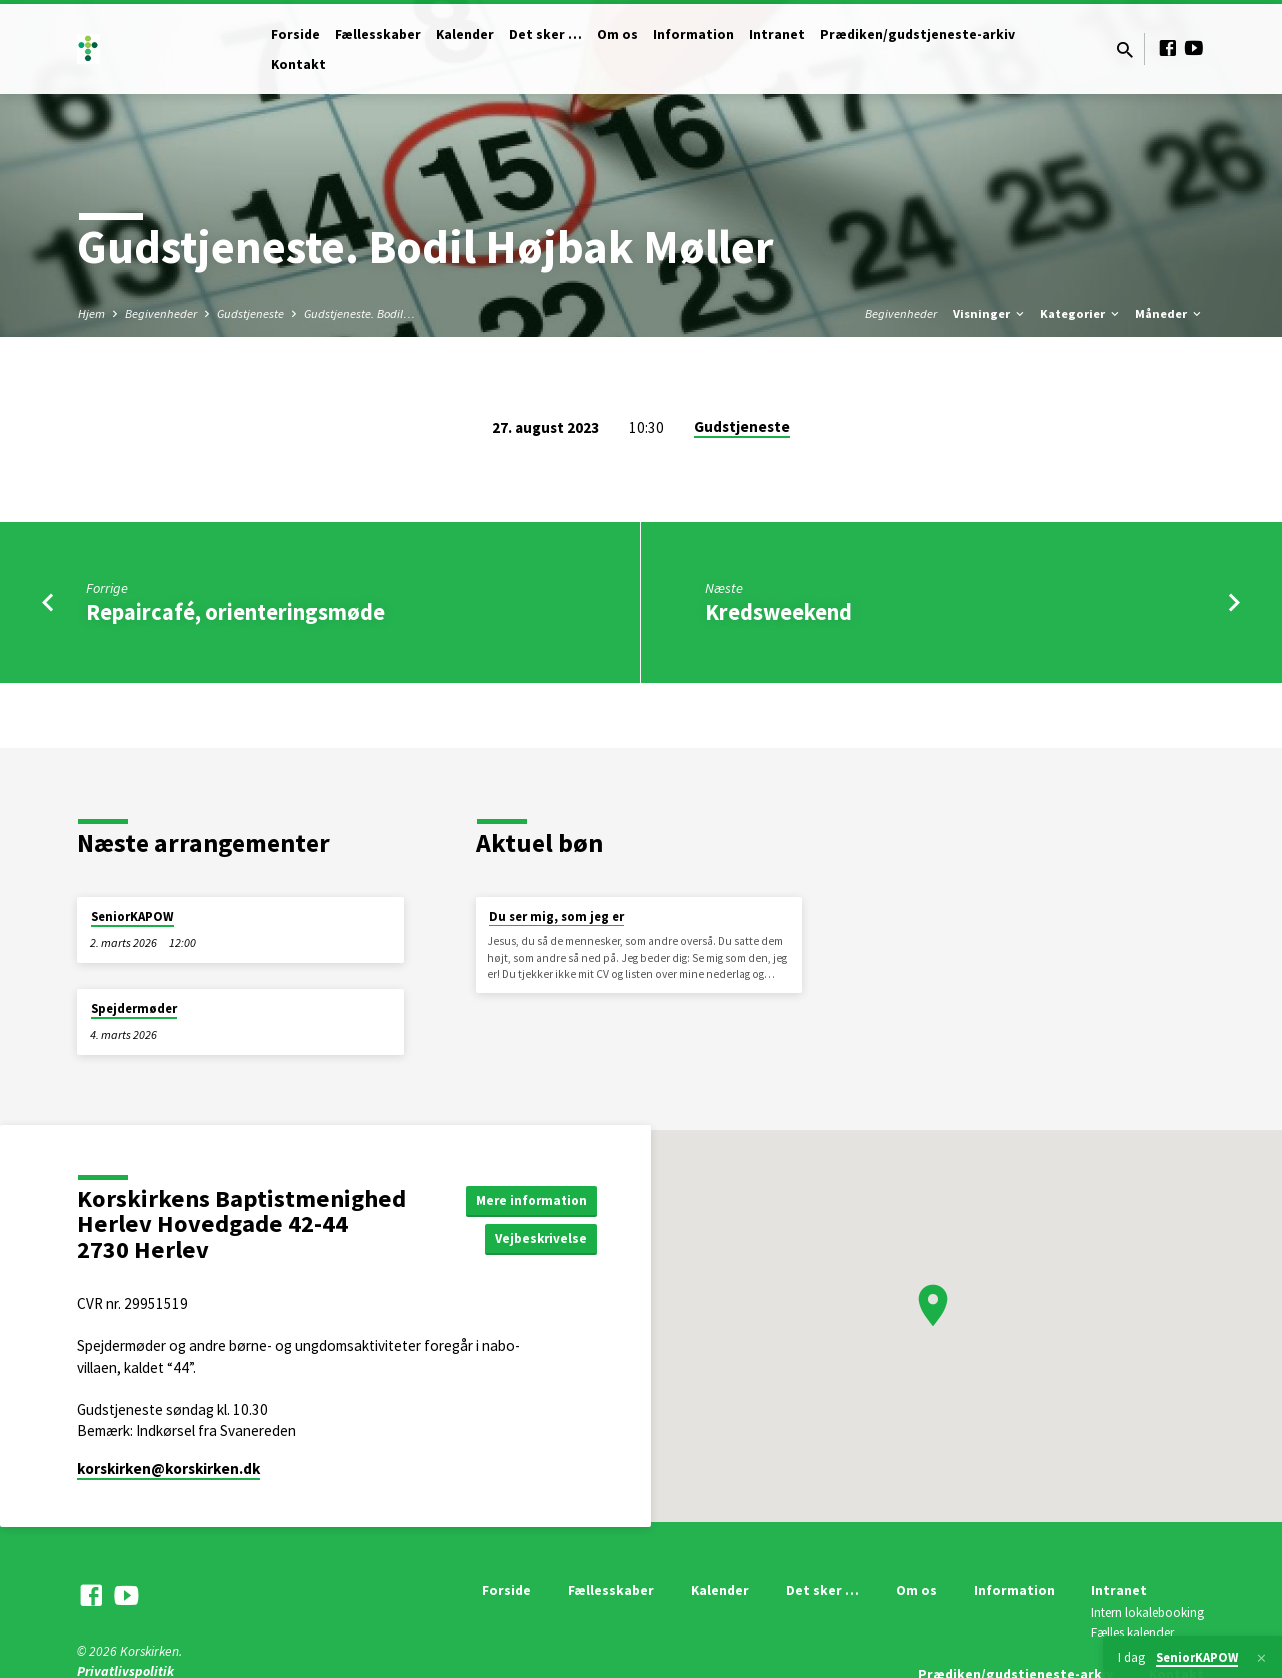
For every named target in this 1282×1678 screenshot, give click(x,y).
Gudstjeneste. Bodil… (359, 313)
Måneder (1169, 313)
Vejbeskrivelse (539, 1239)
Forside (295, 34)
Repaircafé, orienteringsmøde (235, 612)
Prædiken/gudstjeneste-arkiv (917, 34)
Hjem (91, 313)
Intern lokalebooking (1147, 1612)
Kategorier (1081, 313)
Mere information (528, 1199)
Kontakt (298, 64)
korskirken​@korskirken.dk (168, 1468)
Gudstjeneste (250, 313)
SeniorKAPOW (132, 916)
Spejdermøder (134, 1008)
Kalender (465, 34)
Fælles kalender (1132, 1632)
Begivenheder (161, 313)
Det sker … (545, 34)
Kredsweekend (778, 612)
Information (693, 34)
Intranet (777, 34)
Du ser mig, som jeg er (556, 916)
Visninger (990, 313)
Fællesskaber (378, 34)
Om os (617, 34)
